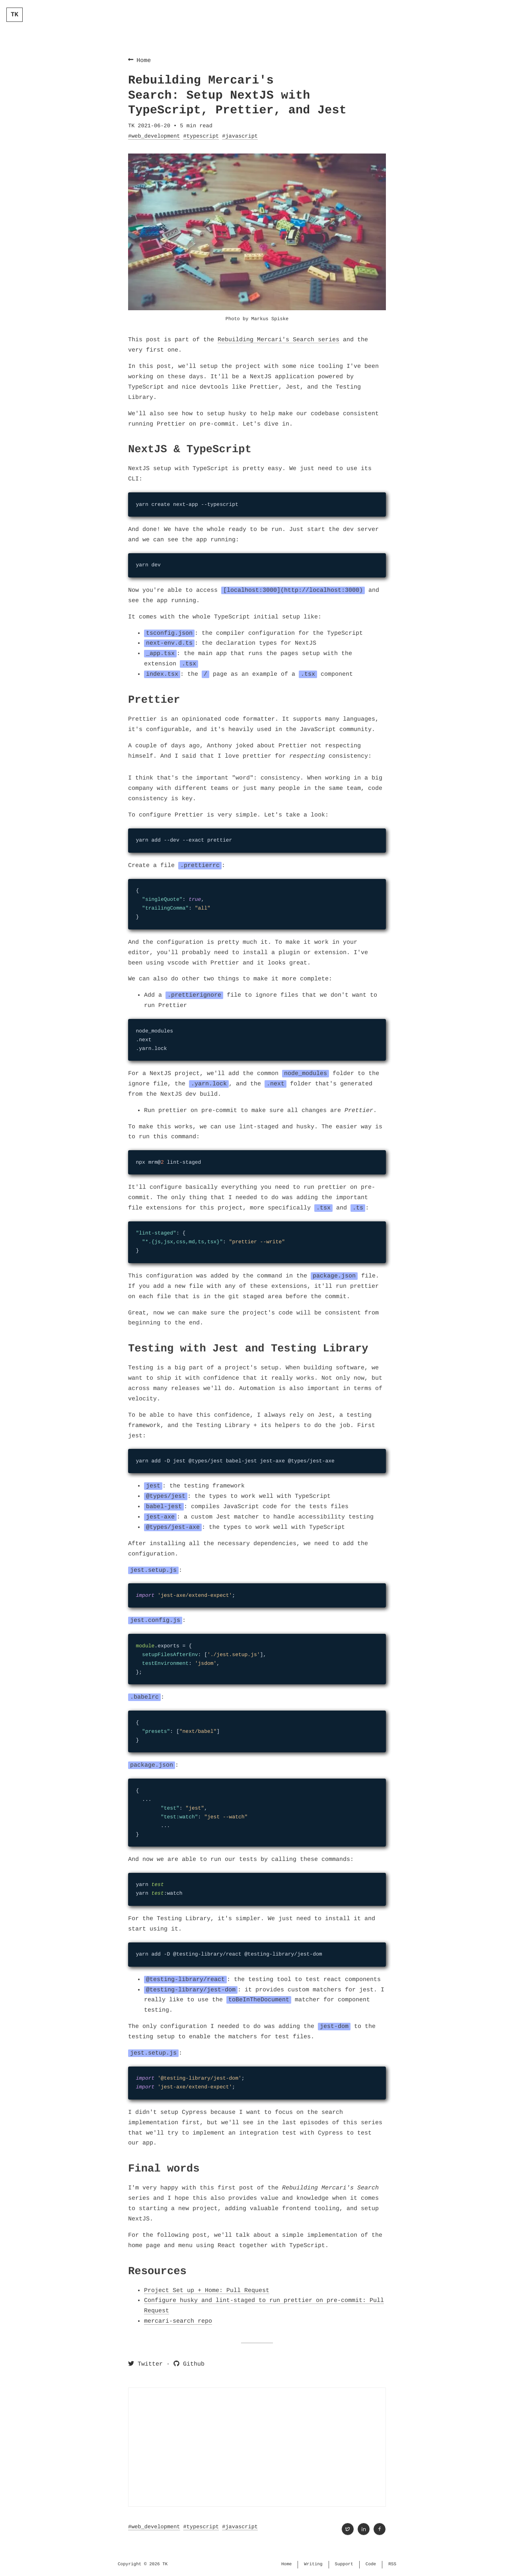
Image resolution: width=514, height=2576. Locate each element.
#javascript (240, 136)
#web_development (154, 136)
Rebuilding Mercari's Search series (278, 340)
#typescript (201, 136)
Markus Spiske (270, 318)
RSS (392, 2564)
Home (139, 60)
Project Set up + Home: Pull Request (206, 2290)
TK (14, 14)
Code (371, 2564)
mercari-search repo (178, 2321)
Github (188, 2364)
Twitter (145, 2364)
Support (344, 2564)
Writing (313, 2564)
